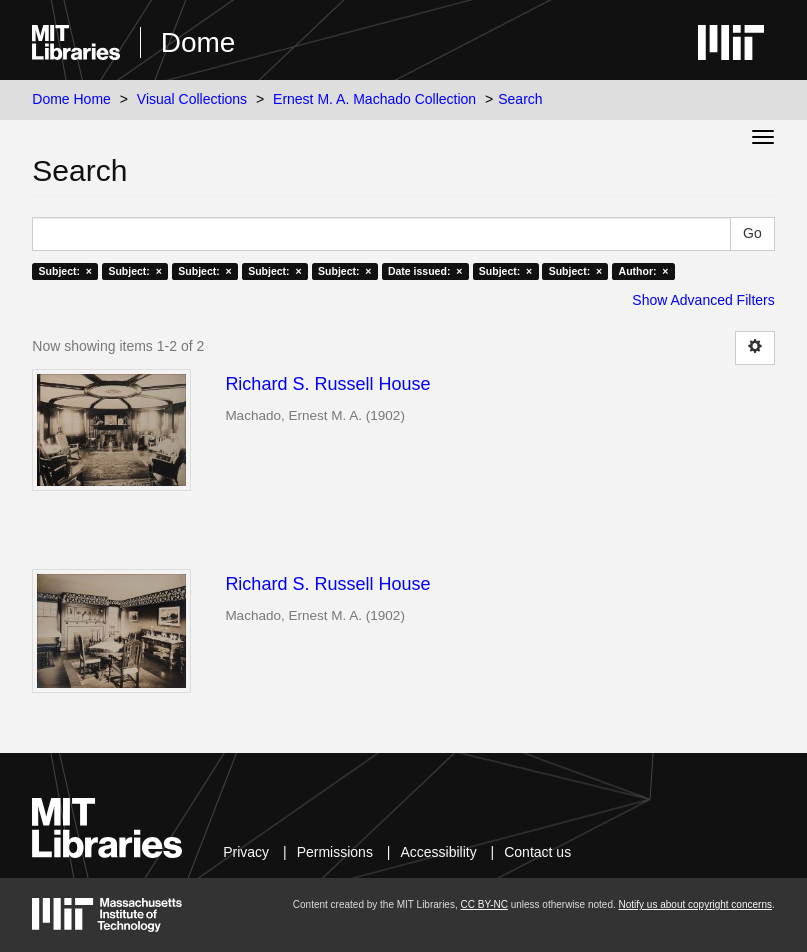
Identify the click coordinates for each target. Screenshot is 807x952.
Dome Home (71, 99)
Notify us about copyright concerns (695, 904)
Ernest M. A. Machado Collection (374, 99)
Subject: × (65, 271)
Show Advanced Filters (703, 300)
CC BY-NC (483, 904)
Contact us (537, 852)
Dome (198, 42)
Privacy (246, 852)
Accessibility (438, 852)
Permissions (335, 852)
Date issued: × (425, 271)
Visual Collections (192, 99)
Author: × (644, 271)
